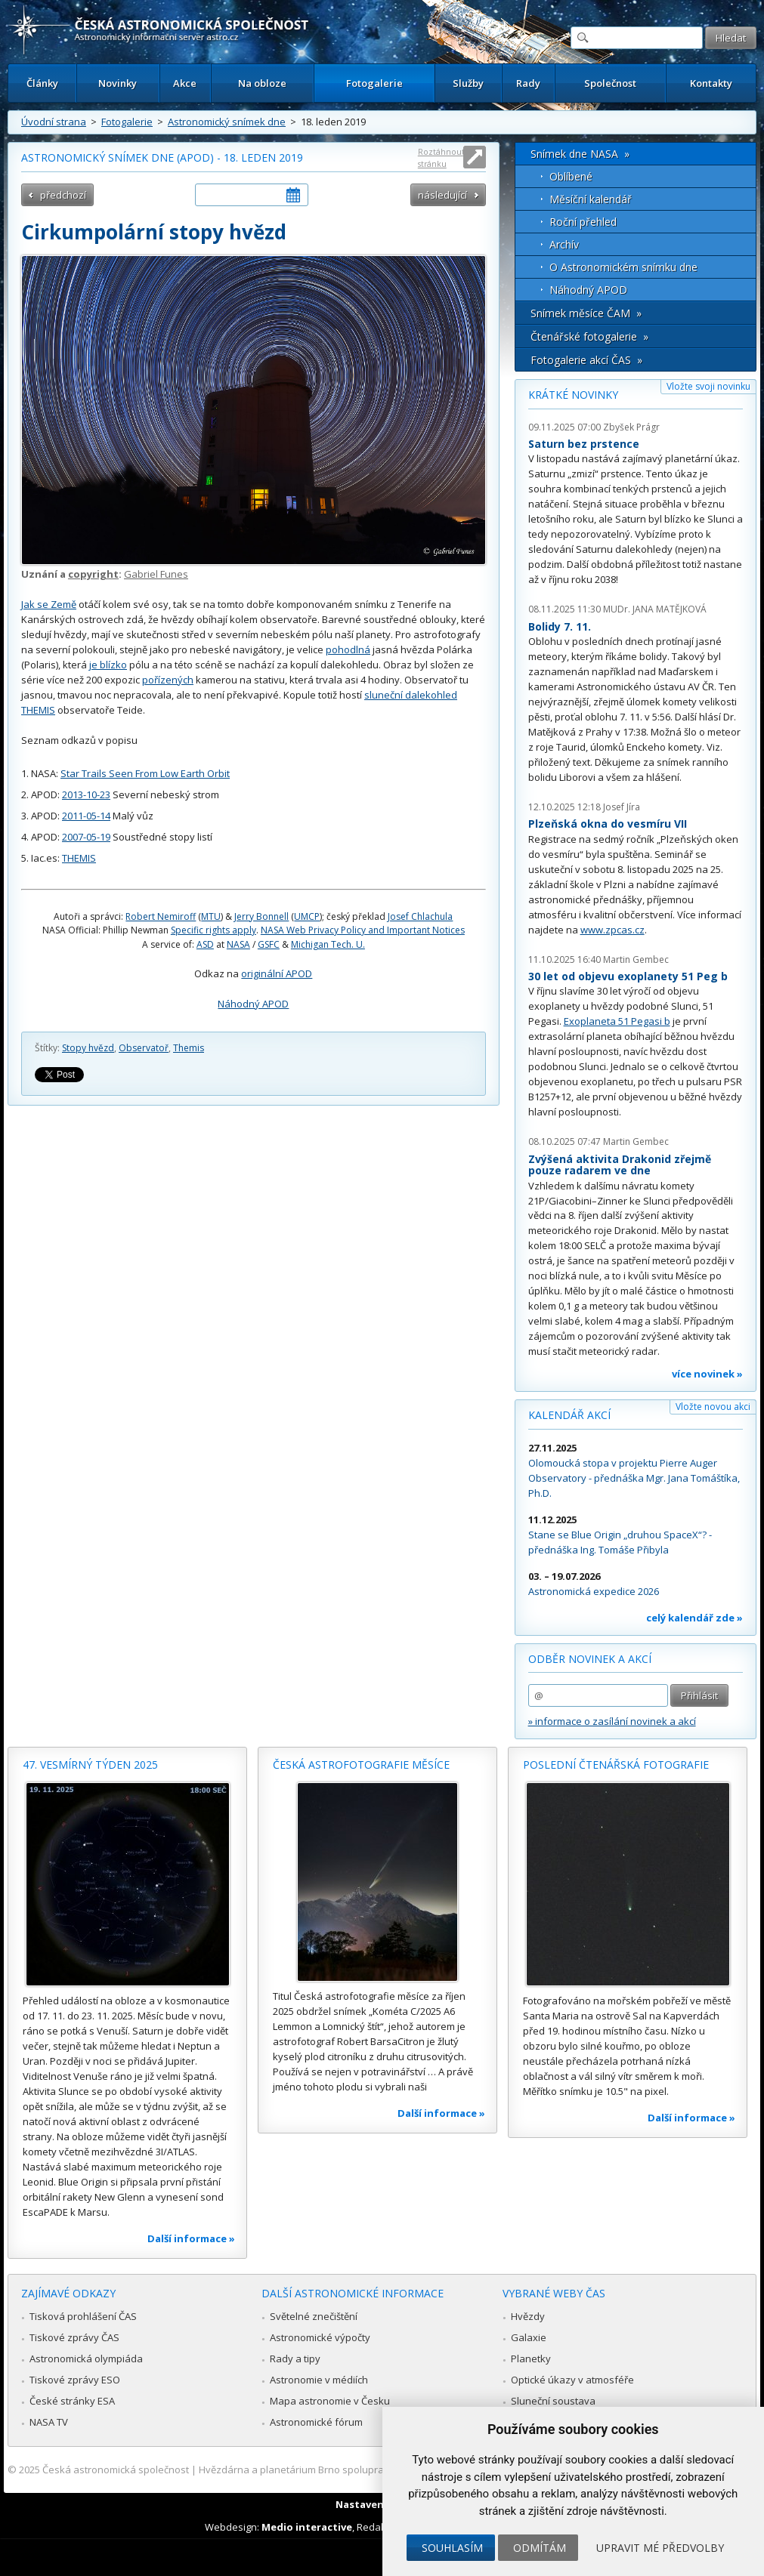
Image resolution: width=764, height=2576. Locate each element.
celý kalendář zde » (694, 1617)
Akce (184, 83)
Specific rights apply (213, 930)
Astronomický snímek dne (227, 121)
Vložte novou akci (713, 1406)
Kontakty (711, 83)
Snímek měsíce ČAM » (586, 313)
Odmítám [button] (539, 2548)
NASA (238, 944)
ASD (205, 944)
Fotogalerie (374, 83)
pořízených (167, 679)
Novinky (117, 83)
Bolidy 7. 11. (559, 626)
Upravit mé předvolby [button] (660, 2548)
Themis (188, 1047)
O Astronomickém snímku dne (623, 267)
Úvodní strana (53, 121)
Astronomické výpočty (320, 2337)
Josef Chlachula (420, 916)
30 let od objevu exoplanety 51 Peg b (628, 976)
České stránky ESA (72, 2401)
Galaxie (528, 2337)
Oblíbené (570, 176)
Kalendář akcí (569, 1415)
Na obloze (262, 83)
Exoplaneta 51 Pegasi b (617, 1021)
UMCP (307, 916)
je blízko (108, 664)
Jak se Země (48, 604)
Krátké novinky (573, 394)
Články (42, 83)
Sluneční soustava (553, 2401)
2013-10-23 (86, 794)
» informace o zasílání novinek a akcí (612, 1721)
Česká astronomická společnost (115, 2469)
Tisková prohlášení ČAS (83, 2316)
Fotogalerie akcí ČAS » (586, 360)
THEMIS (79, 858)
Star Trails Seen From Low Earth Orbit (145, 773)
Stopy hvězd (88, 1047)
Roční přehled (583, 221)
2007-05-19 (86, 837)
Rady (528, 83)
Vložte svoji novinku (708, 386)
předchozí (63, 195)
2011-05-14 (86, 815)
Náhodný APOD (253, 1003)
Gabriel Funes (156, 574)
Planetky (531, 2358)
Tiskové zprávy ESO (74, 2379)
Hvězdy (528, 2316)
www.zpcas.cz (612, 929)
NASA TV (48, 2422)
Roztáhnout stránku (441, 157)
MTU (211, 916)
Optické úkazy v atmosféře (572, 2379)
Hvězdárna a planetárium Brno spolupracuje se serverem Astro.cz (350, 2469)
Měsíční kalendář (590, 199)
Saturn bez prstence (583, 444)
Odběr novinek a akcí (589, 1659)
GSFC (269, 944)
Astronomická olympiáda (86, 2358)
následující (442, 195)
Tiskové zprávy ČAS (74, 2337)
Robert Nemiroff (160, 916)
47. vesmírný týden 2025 (90, 1764)
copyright (93, 574)
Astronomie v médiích (319, 2379)
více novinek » (707, 1374)
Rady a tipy (295, 2358)
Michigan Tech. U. (328, 944)
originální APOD (276, 973)
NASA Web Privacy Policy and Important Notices (363, 930)
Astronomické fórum (316, 2422)
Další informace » (191, 2238)
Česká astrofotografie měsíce (361, 1764)
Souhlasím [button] (452, 2548)
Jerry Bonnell (261, 916)
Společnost (610, 83)
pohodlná (348, 649)
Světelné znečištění (313, 2316)
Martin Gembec (636, 959)
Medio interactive (306, 2527)
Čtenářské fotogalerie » (589, 336)
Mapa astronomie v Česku (330, 2401)
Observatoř (144, 1047)
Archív (564, 244)
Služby (468, 83)
